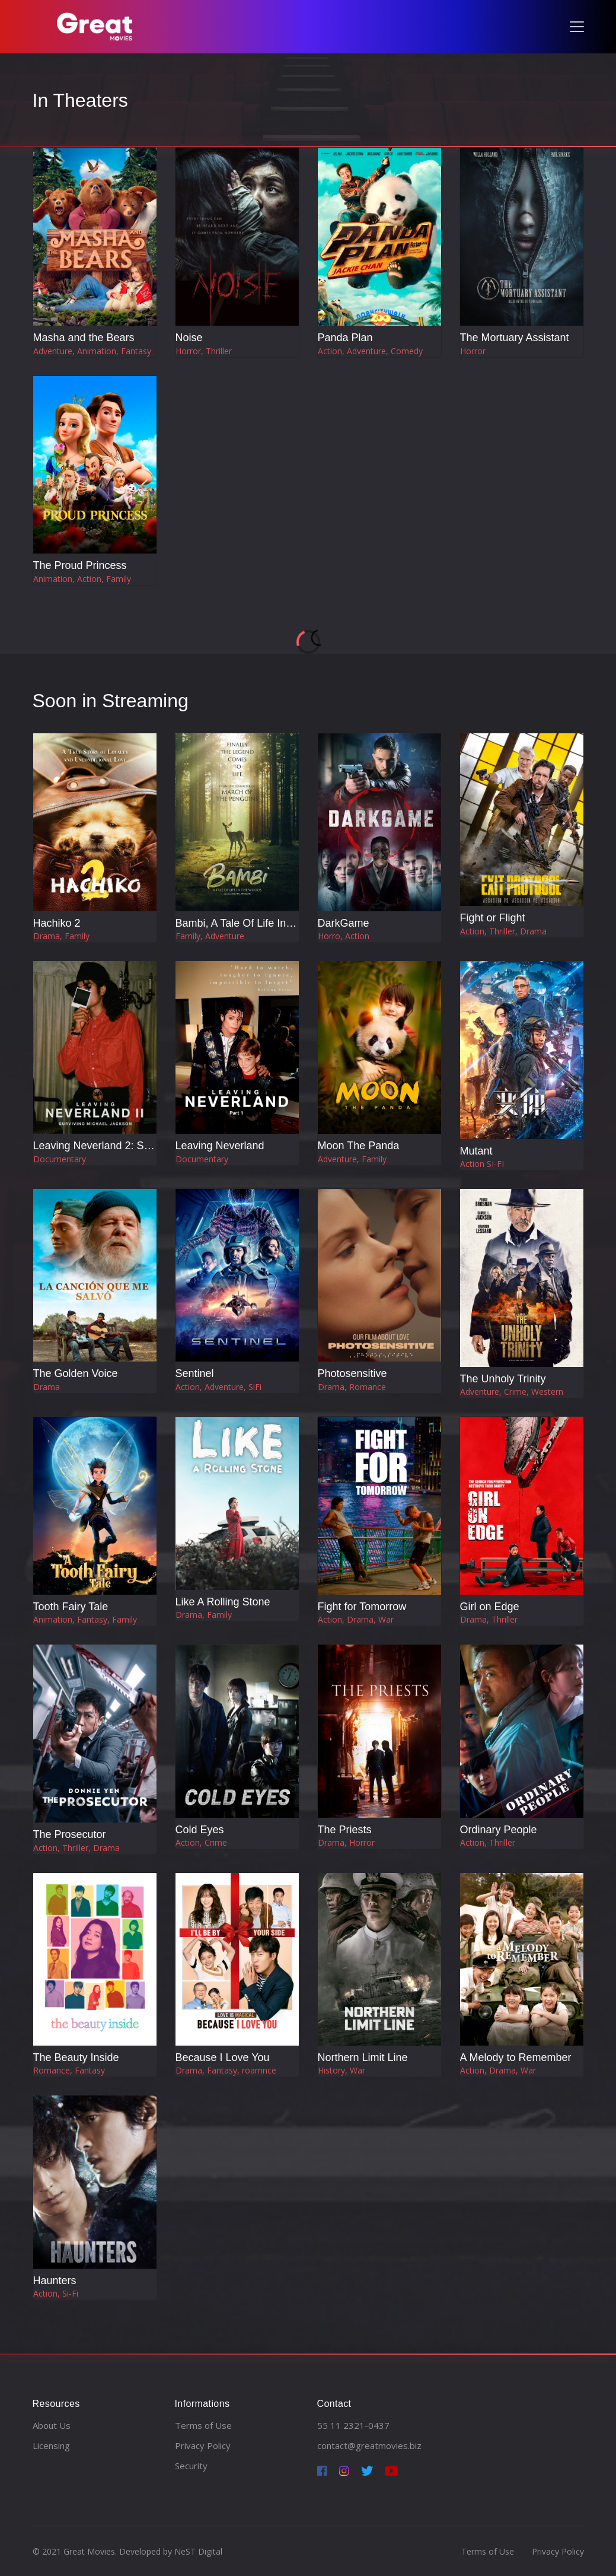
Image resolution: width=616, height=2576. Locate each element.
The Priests (345, 1830)
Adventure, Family (352, 1159)
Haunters (54, 2280)
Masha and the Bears (84, 338)
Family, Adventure (209, 936)
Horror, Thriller (203, 351)
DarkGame (343, 923)
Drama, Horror (346, 1842)
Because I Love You (222, 2057)
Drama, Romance (352, 1386)
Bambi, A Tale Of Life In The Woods (259, 923)
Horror (473, 351)
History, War (341, 2070)
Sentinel (194, 1373)
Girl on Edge (489, 1607)
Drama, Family (61, 936)
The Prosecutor (69, 1834)
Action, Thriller (487, 1842)
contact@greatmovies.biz (369, 2445)
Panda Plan (345, 338)
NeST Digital (198, 2551)
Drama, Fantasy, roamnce (225, 2070)
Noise (189, 338)
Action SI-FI (482, 1163)
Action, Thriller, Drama (503, 931)
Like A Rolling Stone (222, 1602)
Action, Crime (201, 1842)
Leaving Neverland (219, 1146)
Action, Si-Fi (55, 2293)
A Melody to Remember (516, 2057)
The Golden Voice (75, 1373)
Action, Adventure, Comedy (370, 351)
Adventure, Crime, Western (511, 1391)
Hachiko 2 (57, 923)
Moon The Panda (359, 1146)
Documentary (59, 1159)
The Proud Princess (80, 565)
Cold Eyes (199, 1830)
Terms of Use (203, 2425)
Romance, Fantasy (69, 2070)
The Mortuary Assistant (514, 338)
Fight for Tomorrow (362, 1607)
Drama (46, 1386)
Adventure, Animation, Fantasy (92, 351)
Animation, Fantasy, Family (85, 1619)
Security (191, 2466)
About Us (52, 2425)
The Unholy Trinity (503, 1379)
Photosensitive (352, 1373)
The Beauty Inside (76, 2057)
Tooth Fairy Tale (70, 1607)
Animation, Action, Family (82, 578)
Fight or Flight (492, 918)
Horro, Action (343, 936)
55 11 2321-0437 (353, 2425)
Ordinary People (498, 1830)
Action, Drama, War (356, 1619)
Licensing (51, 2445)
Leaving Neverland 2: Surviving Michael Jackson (148, 1146)
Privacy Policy (203, 2445)
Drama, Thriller (489, 1619)
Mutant (476, 1151)
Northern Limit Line (363, 2057)
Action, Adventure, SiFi (218, 1386)
